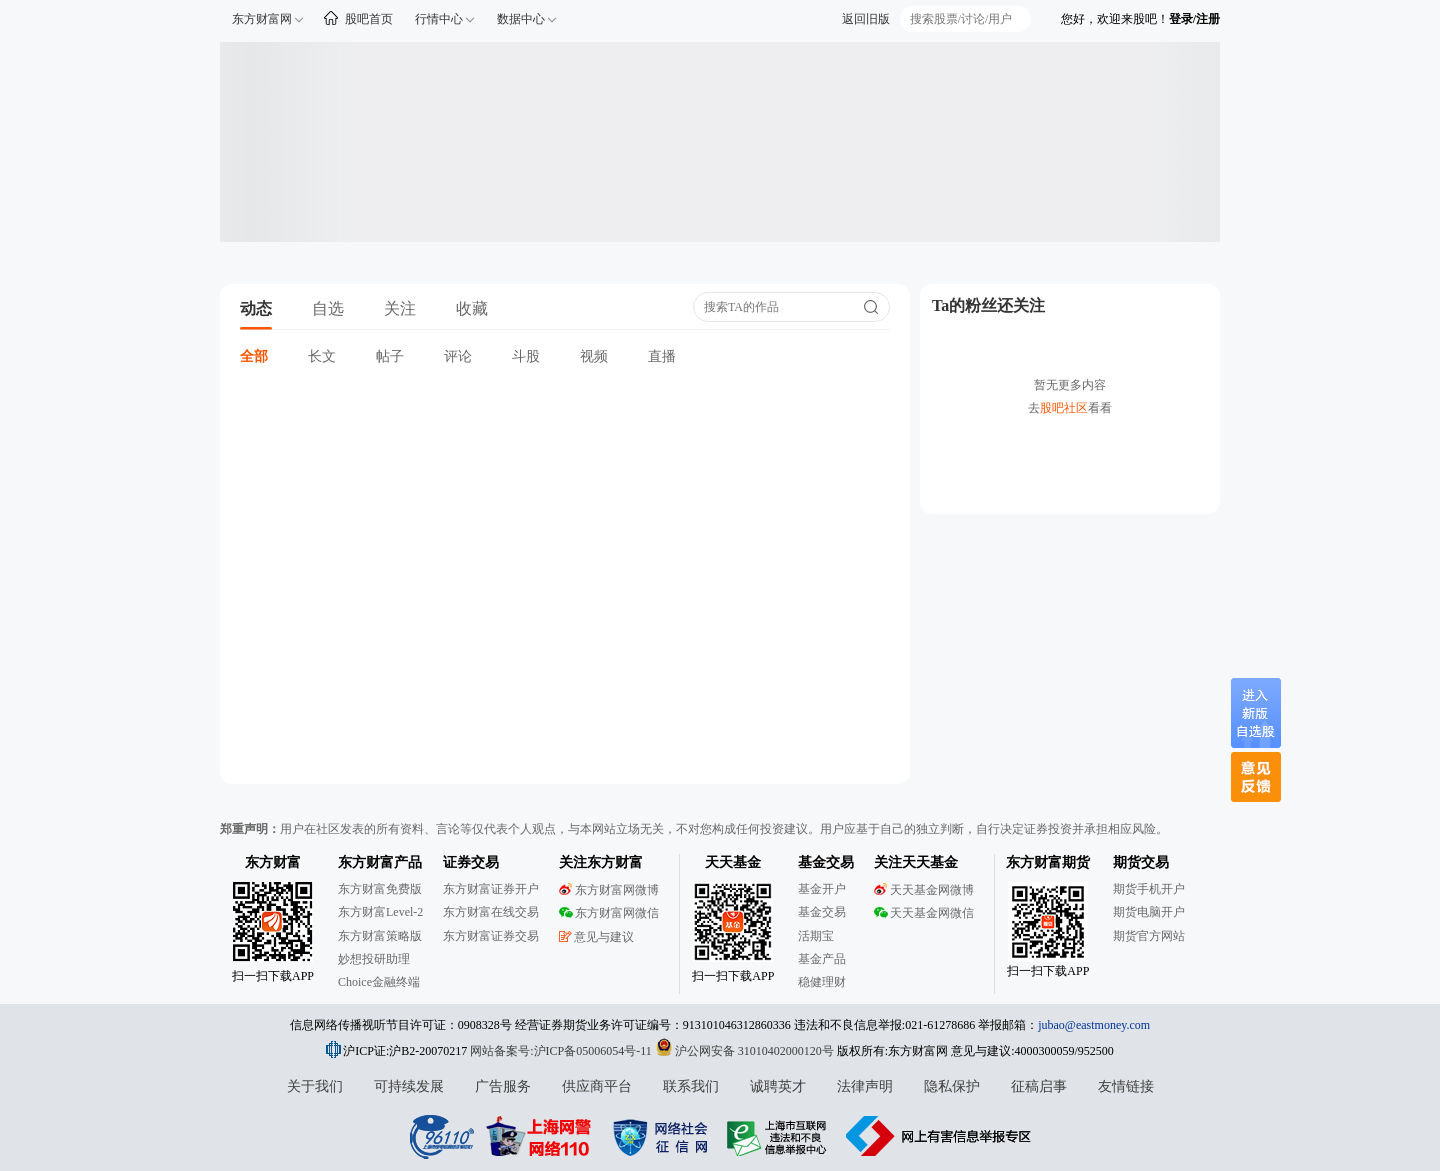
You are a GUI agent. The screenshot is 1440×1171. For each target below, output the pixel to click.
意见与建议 (596, 937)
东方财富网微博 (609, 890)
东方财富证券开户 (491, 889)
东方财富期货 (1048, 862)
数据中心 (521, 19)
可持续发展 (409, 1086)
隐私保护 (952, 1086)
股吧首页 (369, 19)
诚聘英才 (778, 1086)
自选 (328, 308)
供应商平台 (597, 1086)
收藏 (472, 308)
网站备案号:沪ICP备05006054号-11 (562, 1051)
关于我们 (315, 1086)
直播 (662, 356)
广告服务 (503, 1086)
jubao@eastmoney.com (1094, 1025)
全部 (254, 356)
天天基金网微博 (924, 890)
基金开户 (822, 889)
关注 (400, 308)
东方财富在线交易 (491, 912)
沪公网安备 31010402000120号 (744, 1051)
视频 (594, 356)
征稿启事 (1039, 1086)
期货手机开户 (1149, 889)
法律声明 (865, 1086)
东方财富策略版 (380, 936)
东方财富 (273, 862)
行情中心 (439, 19)
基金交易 (822, 912)
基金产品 (822, 959)
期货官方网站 (1149, 936)
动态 (256, 308)
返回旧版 (866, 19)
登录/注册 (1194, 19)
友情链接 (1126, 1086)
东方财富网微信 (609, 913)
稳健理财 (822, 982)
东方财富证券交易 (491, 936)
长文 (322, 356)
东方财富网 (262, 19)
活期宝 (816, 936)
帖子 (390, 356)
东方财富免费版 (380, 889)
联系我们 (691, 1086)
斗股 (526, 356)
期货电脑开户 (1149, 912)
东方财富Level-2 (380, 912)
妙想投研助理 (374, 959)
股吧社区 (1064, 408)
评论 (458, 356)
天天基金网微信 (924, 913)
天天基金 (733, 862)
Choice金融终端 (379, 982)
